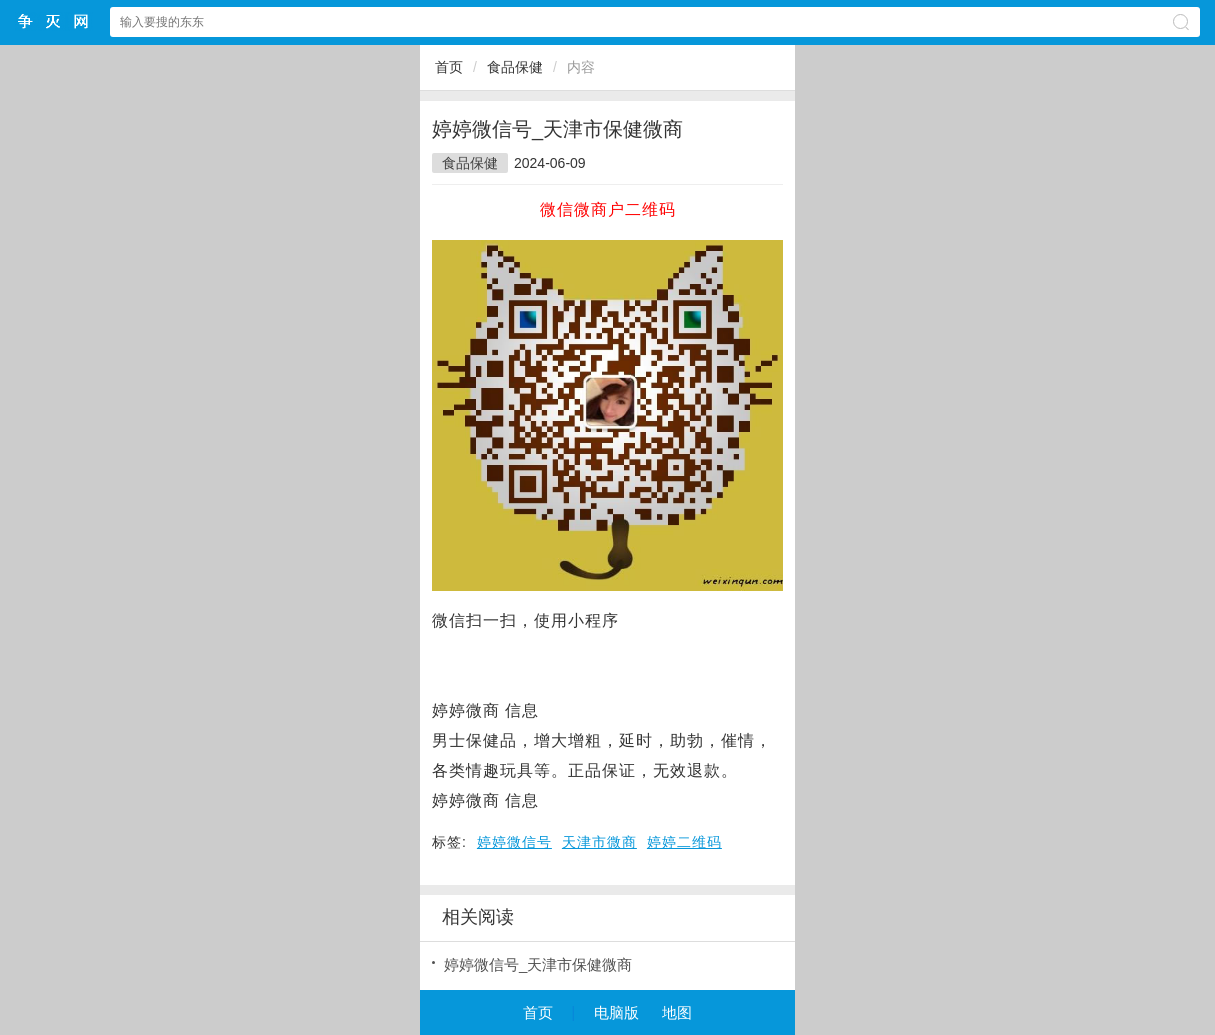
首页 (449, 67)
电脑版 (616, 1012)
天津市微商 (599, 842)
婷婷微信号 (514, 842)
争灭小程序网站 (54, 21)
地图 (677, 1012)
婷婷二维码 (684, 842)
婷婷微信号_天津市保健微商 (538, 964)
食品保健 (515, 67)
